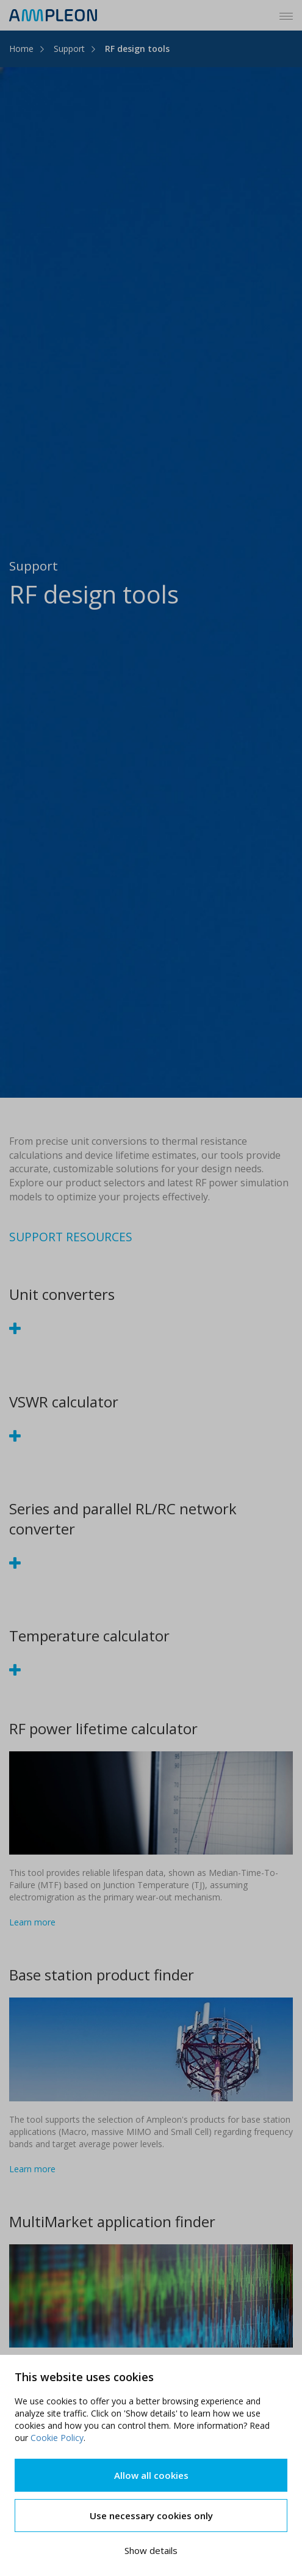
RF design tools (137, 48)
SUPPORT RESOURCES (70, 1236)
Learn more (32, 1922)
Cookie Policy (57, 2437)
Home (21, 48)
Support (69, 48)
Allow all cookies (151, 2475)
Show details (151, 2550)
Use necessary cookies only (151, 2515)
